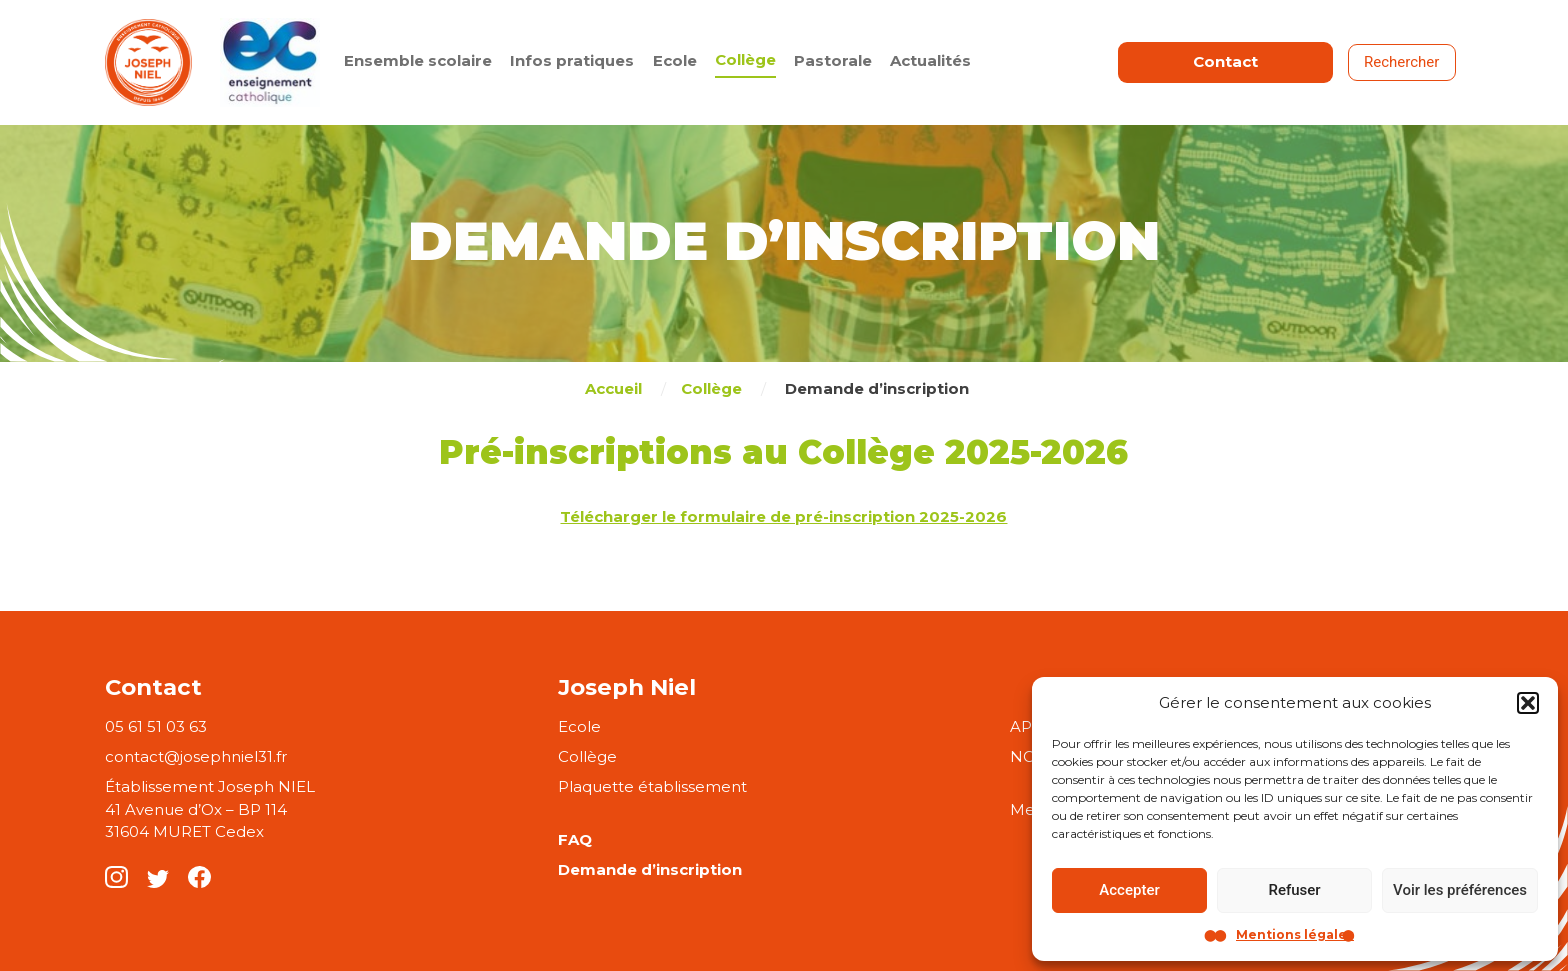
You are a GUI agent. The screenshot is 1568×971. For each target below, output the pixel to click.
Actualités (930, 60)
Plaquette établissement (652, 786)
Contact (1225, 61)
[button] (1528, 703)
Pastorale (833, 60)
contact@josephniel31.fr (196, 756)
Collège (745, 59)
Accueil (613, 388)
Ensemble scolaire (418, 60)
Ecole (675, 60)
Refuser (1294, 890)
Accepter (1129, 890)
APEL (1030, 726)
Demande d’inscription (650, 869)
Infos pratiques (572, 60)
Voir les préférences (1460, 890)
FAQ (575, 839)
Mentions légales (1295, 934)
